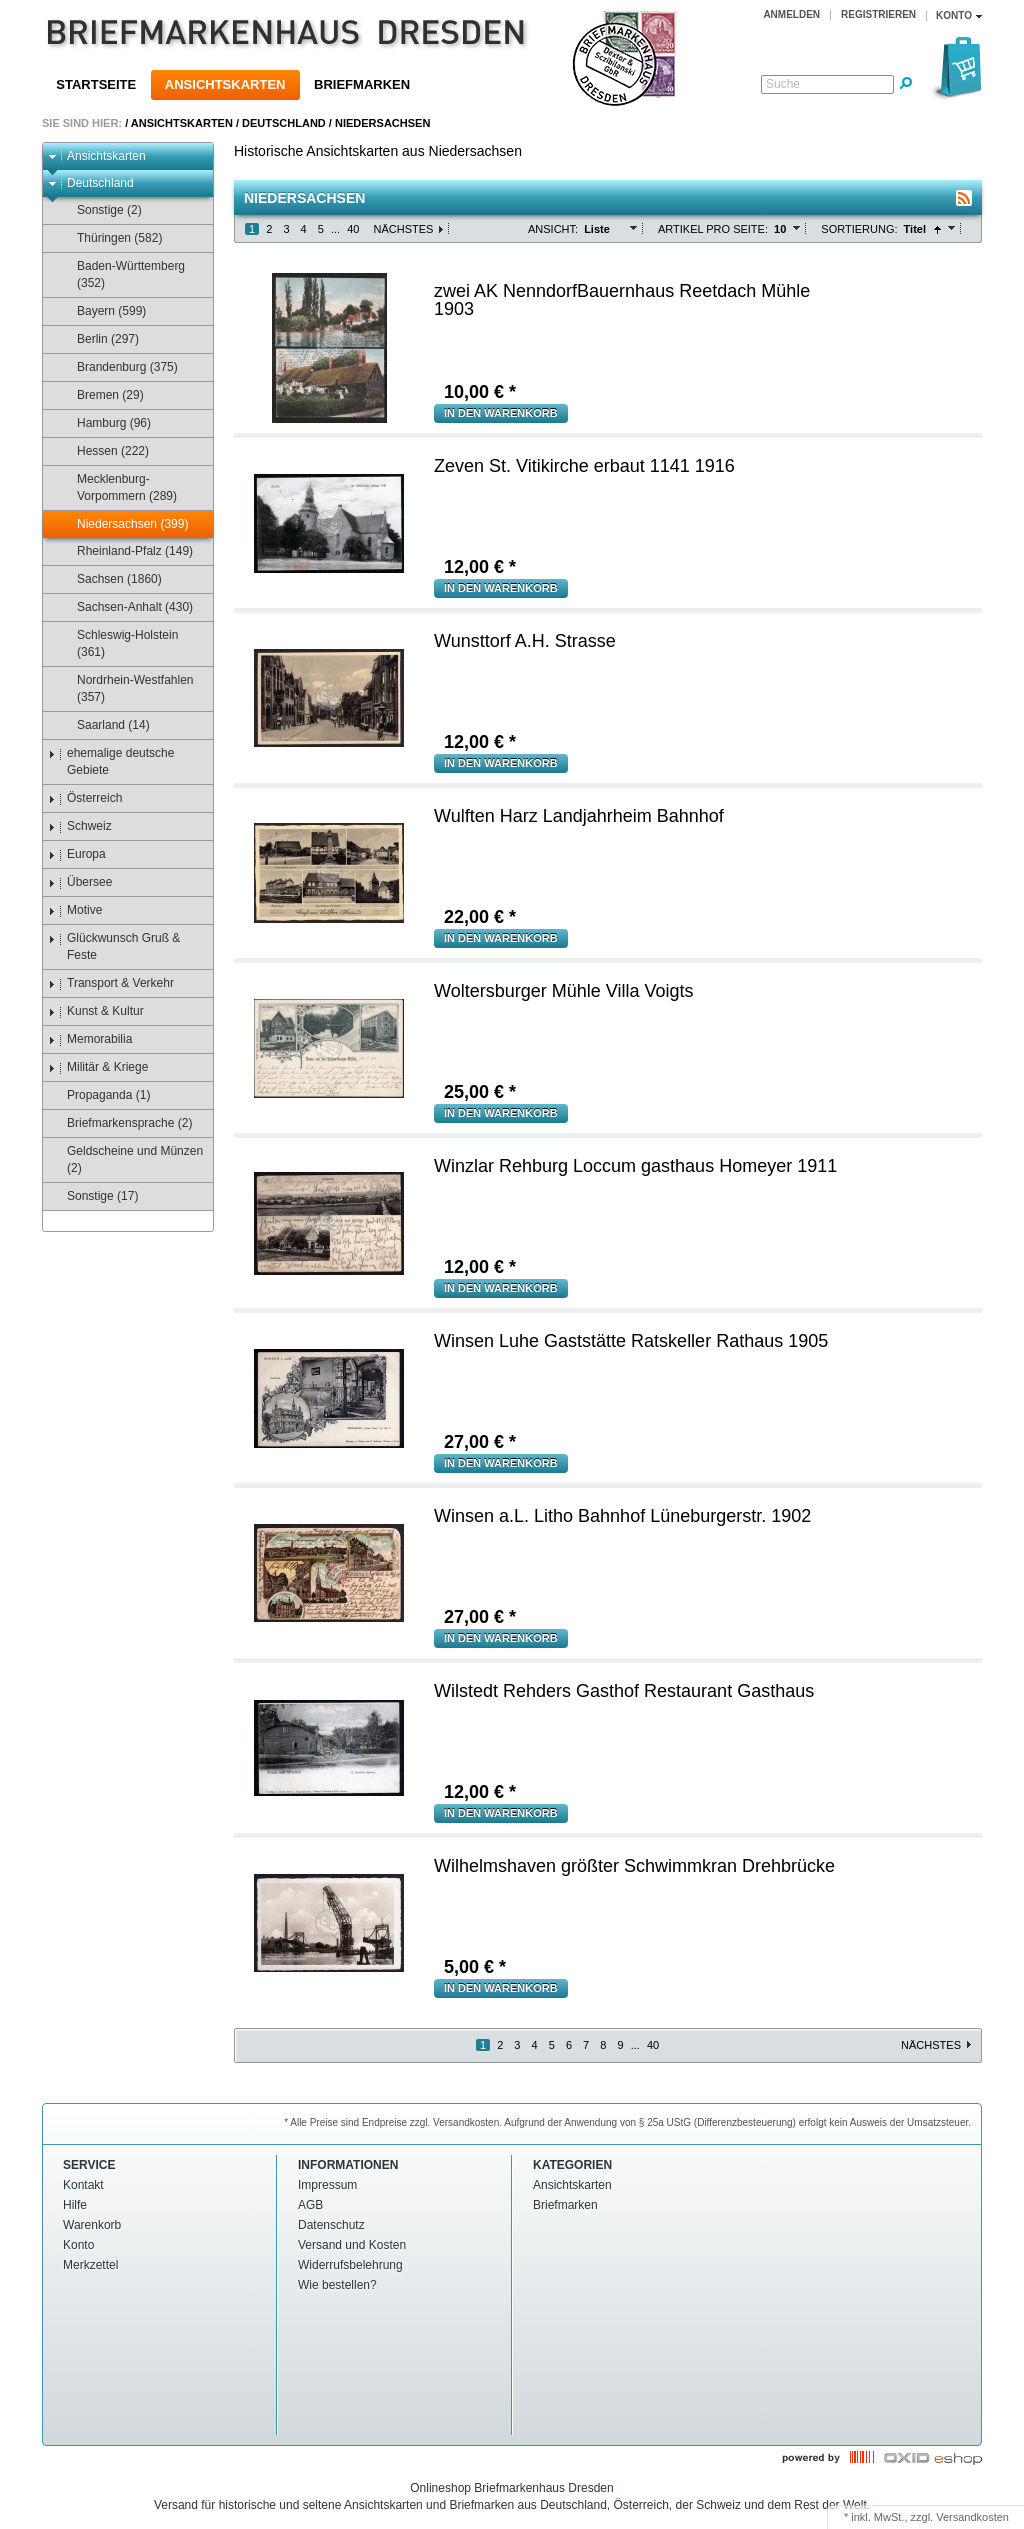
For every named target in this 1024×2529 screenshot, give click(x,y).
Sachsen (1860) (110, 579)
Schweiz (80, 826)
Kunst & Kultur (96, 1011)
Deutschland (284, 123)
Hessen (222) (103, 451)
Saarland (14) (104, 725)
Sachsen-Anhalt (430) (125, 607)
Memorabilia (90, 1039)
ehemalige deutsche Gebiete (111, 761)
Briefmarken (362, 84)
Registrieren (878, 14)
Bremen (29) (101, 395)
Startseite (96, 84)
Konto (78, 2245)
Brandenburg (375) (118, 367)
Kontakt (83, 2185)
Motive (75, 910)
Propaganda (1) (99, 1095)
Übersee (80, 882)
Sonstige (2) (100, 210)
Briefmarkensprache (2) (120, 1123)
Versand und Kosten (352, 2245)
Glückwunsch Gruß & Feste (114, 946)
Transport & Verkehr (111, 983)
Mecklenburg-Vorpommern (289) (117, 487)
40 (353, 229)
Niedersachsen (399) (123, 524)
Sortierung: (859, 229)
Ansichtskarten (225, 84)
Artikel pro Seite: (713, 229)
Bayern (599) (102, 311)
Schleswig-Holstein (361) (118, 643)
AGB (310, 2205)
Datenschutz (331, 2225)
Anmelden (791, 14)
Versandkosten (972, 2517)
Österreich (85, 798)
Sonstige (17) (93, 1196)
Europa (77, 854)
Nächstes (403, 229)
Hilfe (75, 2205)
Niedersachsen (382, 123)
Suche (783, 84)
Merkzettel (90, 2265)
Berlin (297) (98, 339)
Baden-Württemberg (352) (121, 274)
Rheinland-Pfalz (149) (125, 551)
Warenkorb (92, 2225)
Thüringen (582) (110, 238)
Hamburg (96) (104, 423)
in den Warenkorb (501, 413)
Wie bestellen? (337, 2285)
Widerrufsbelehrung (350, 2265)
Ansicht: (553, 229)
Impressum (327, 2185)
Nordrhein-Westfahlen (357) (126, 688)
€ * (480, 392)
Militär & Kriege (98, 1067)
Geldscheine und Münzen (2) (125, 1159)
